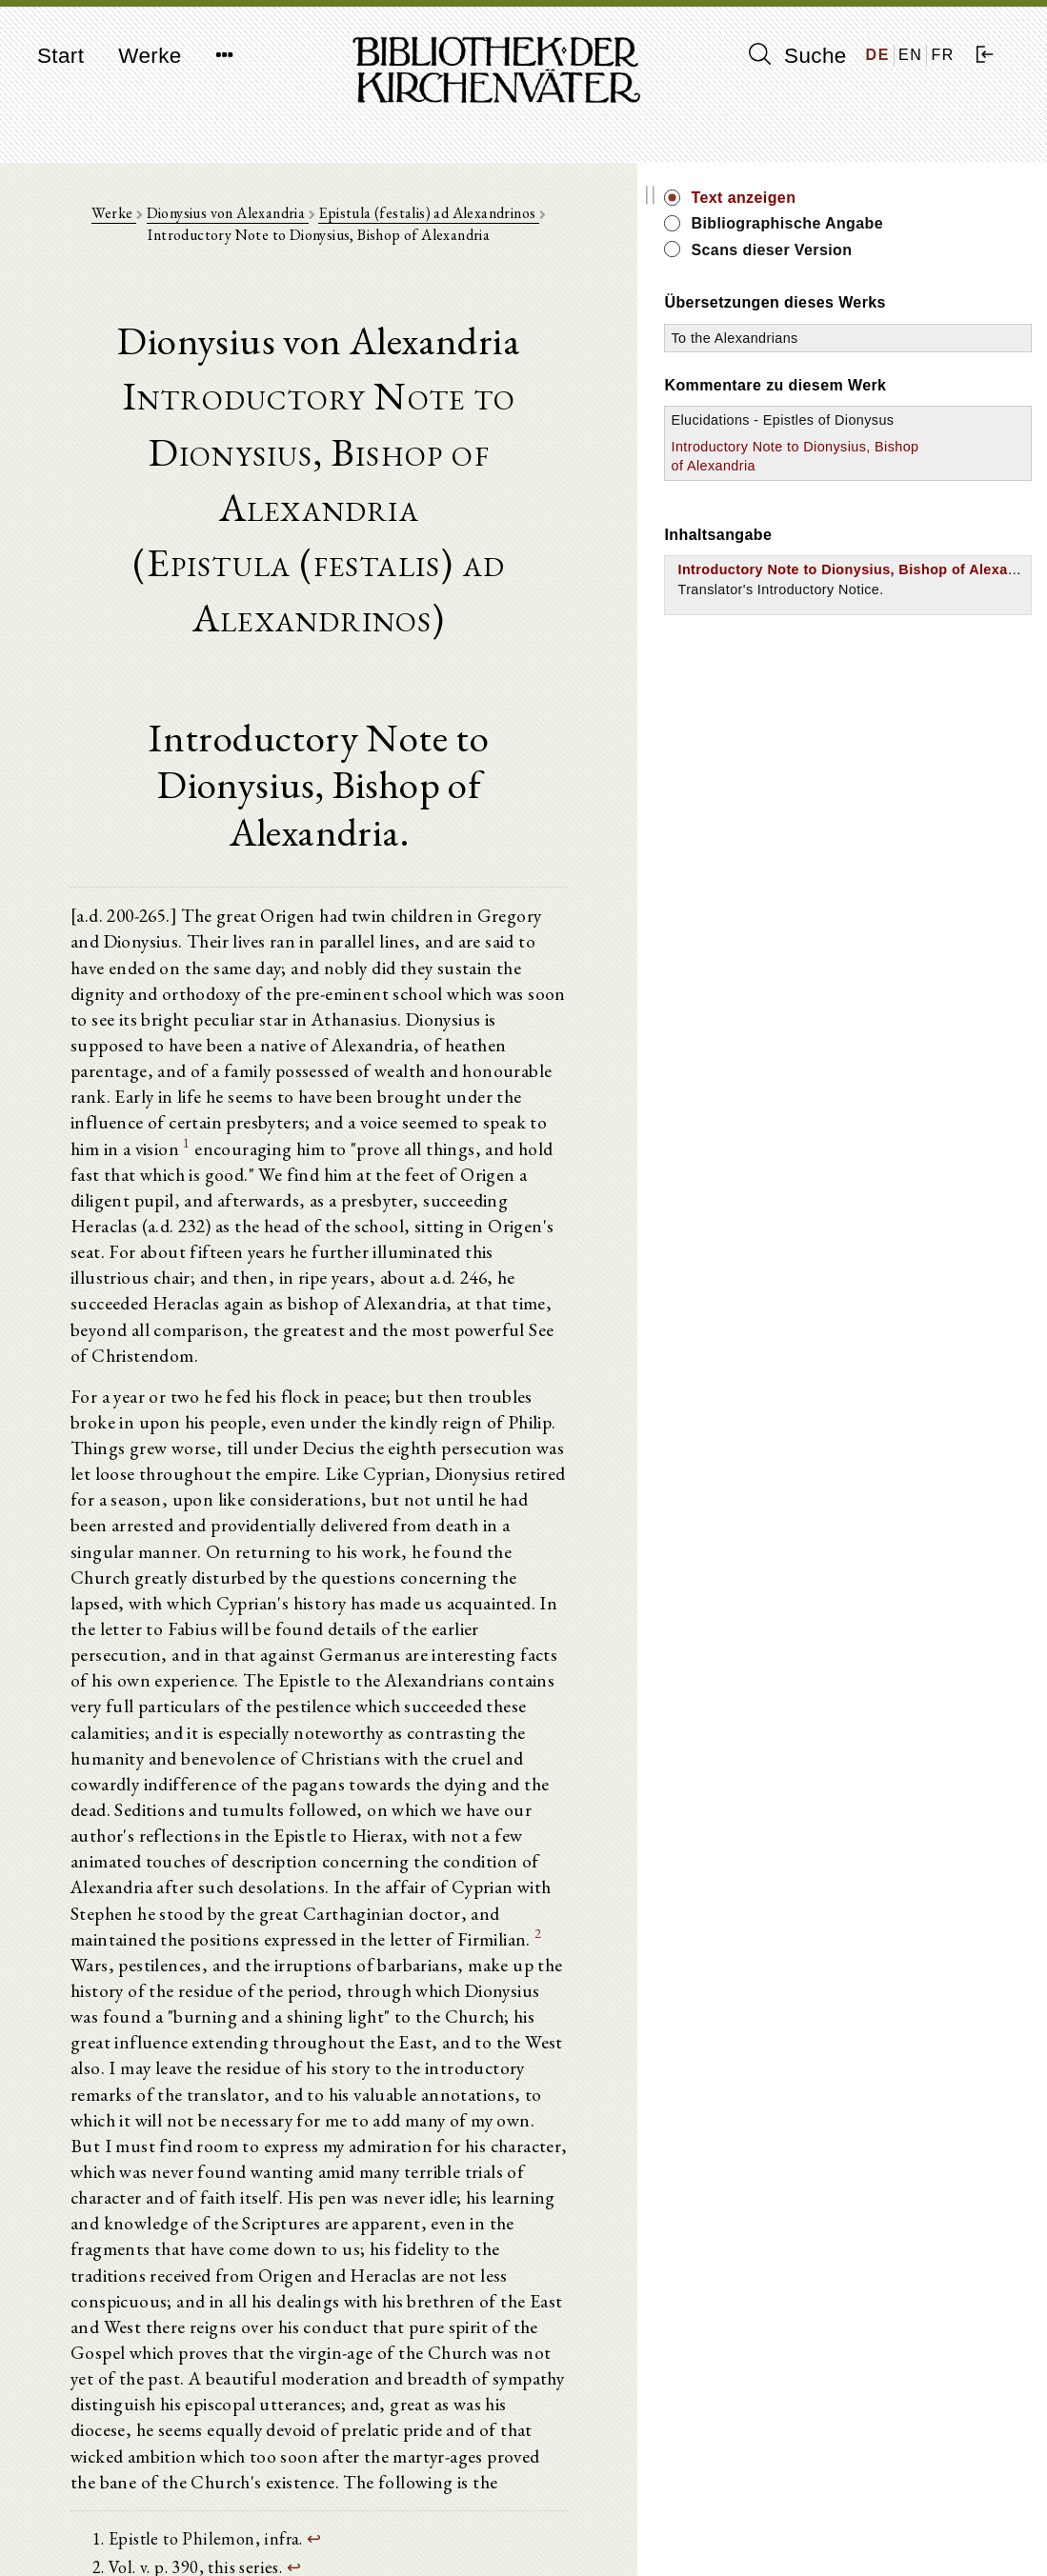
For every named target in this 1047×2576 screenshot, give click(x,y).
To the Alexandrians (882, 359)
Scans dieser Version (919, 250)
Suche (797, 55)
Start (60, 56)
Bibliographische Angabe (935, 223)
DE (878, 55)
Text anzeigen (891, 198)
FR (943, 55)
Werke (149, 56)
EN (910, 55)
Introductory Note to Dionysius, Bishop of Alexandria (885, 527)
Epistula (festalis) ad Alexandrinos (432, 220)
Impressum (837, 2514)
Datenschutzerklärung (869, 2533)
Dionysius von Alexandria (231, 220)
